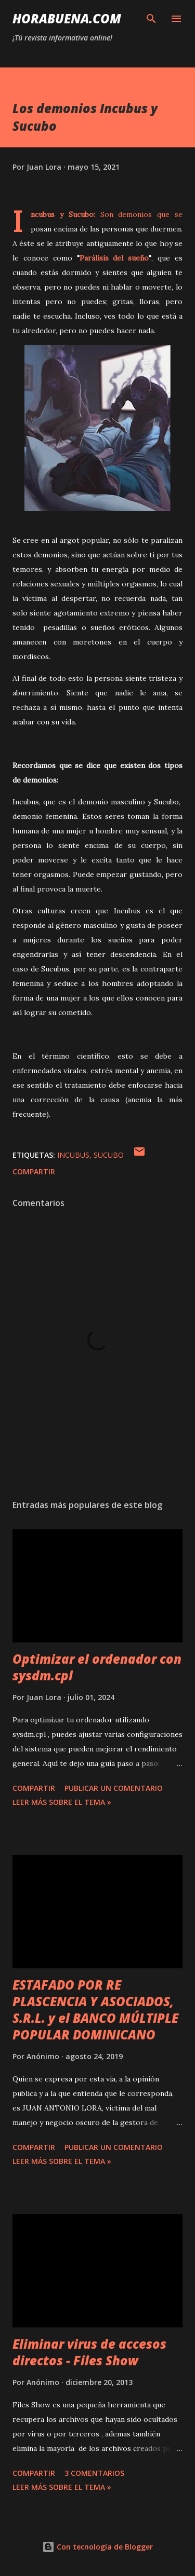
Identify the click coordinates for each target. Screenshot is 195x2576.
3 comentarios (94, 2473)
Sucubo (109, 1155)
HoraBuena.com (66, 18)
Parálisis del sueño (114, 258)
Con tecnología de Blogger (97, 2547)
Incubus (73, 1155)
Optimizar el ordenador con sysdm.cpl (96, 1667)
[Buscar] (151, 18)
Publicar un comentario (113, 1788)
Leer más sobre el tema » (61, 1802)
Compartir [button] (33, 1171)
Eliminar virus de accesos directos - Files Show (89, 2352)
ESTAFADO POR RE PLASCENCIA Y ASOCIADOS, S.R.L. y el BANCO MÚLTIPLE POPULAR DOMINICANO (95, 2009)
